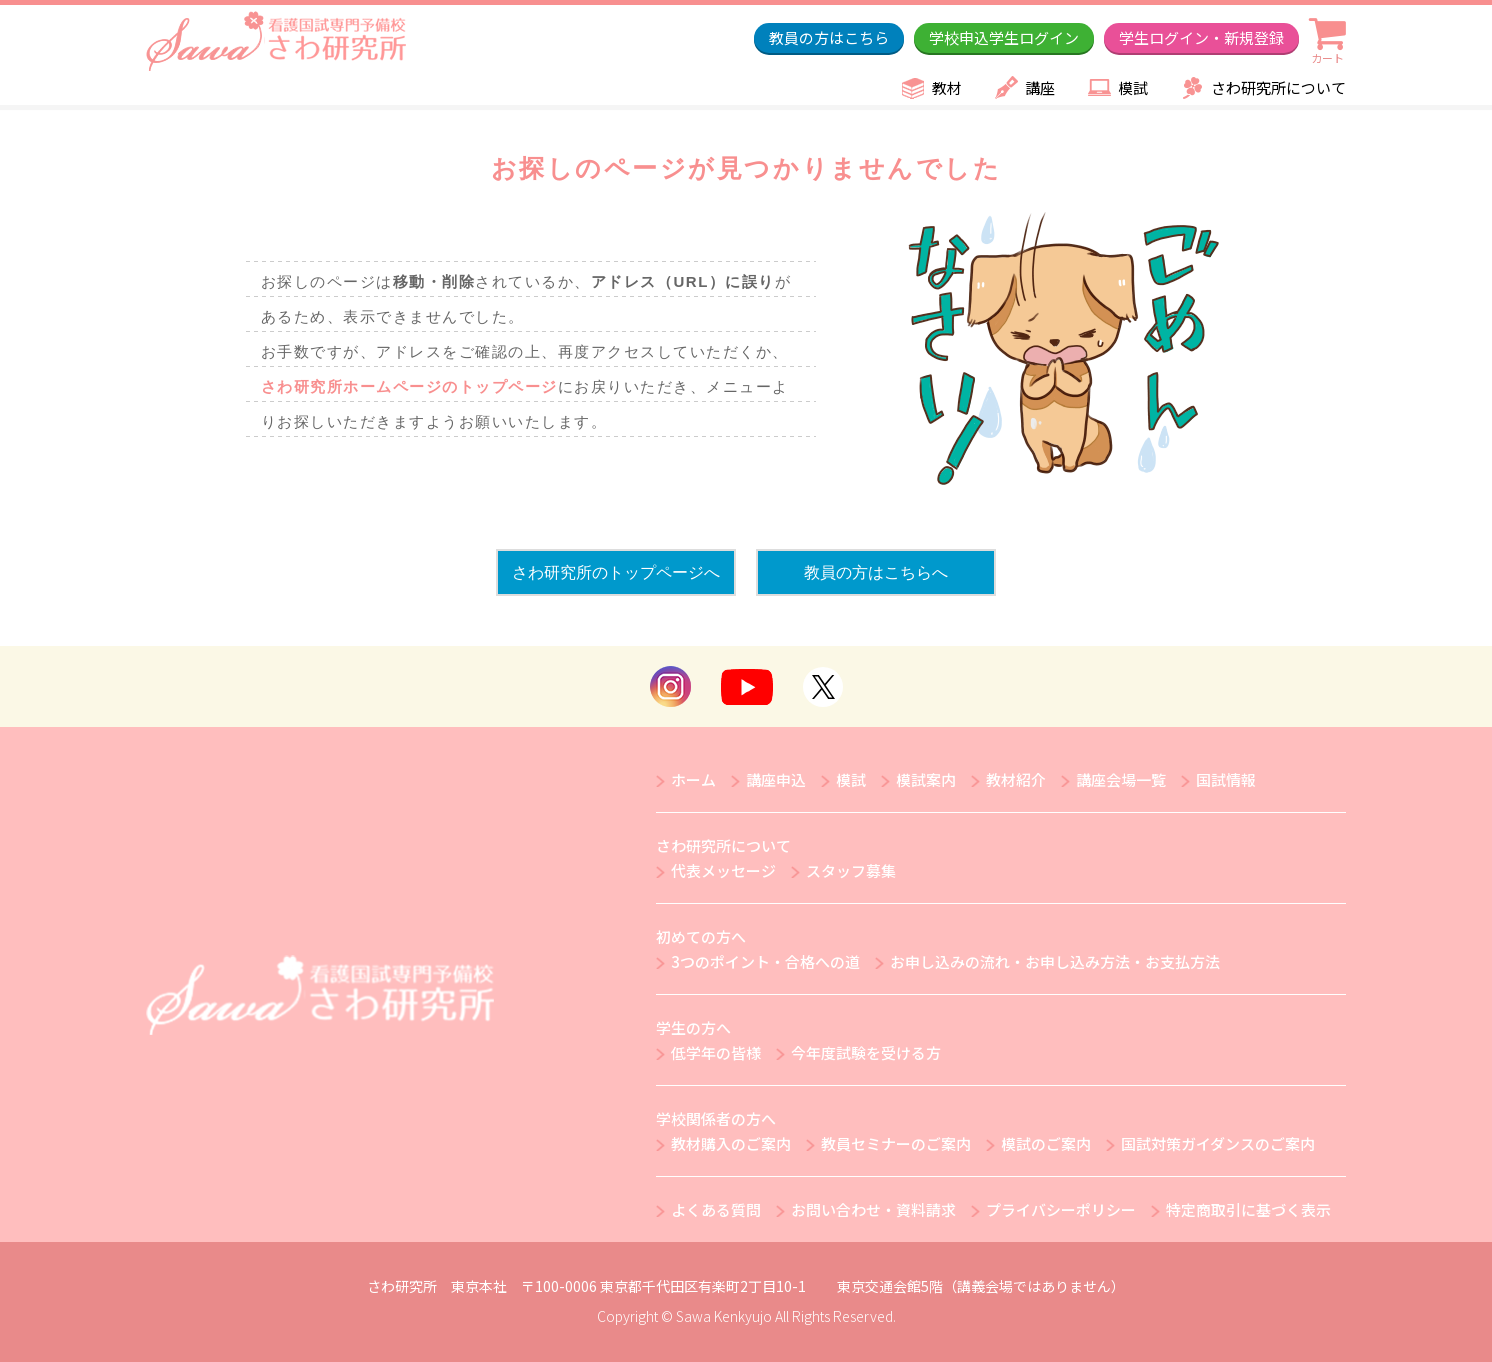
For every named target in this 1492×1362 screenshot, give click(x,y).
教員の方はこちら (829, 37)
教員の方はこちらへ (876, 572)
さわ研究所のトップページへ (616, 572)
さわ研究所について (1278, 87)
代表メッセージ (723, 870)
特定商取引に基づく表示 (1248, 1209)
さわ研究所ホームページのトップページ (409, 386)
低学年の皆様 (716, 1052)
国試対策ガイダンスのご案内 (1218, 1143)
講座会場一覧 (1121, 779)
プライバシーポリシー (1061, 1209)
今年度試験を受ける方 (866, 1052)
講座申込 (776, 779)
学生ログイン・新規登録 (1201, 37)
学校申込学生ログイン (1004, 37)
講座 (1040, 87)
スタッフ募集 (851, 870)
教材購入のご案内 (731, 1143)
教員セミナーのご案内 (896, 1143)
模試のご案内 (1046, 1143)
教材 (947, 87)
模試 (1133, 87)
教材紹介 (1016, 779)
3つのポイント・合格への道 (765, 961)
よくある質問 (716, 1209)
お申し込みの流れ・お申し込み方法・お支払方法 (1055, 961)
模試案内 (926, 779)
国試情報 (1226, 779)
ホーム (693, 779)
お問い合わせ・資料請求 (873, 1209)
